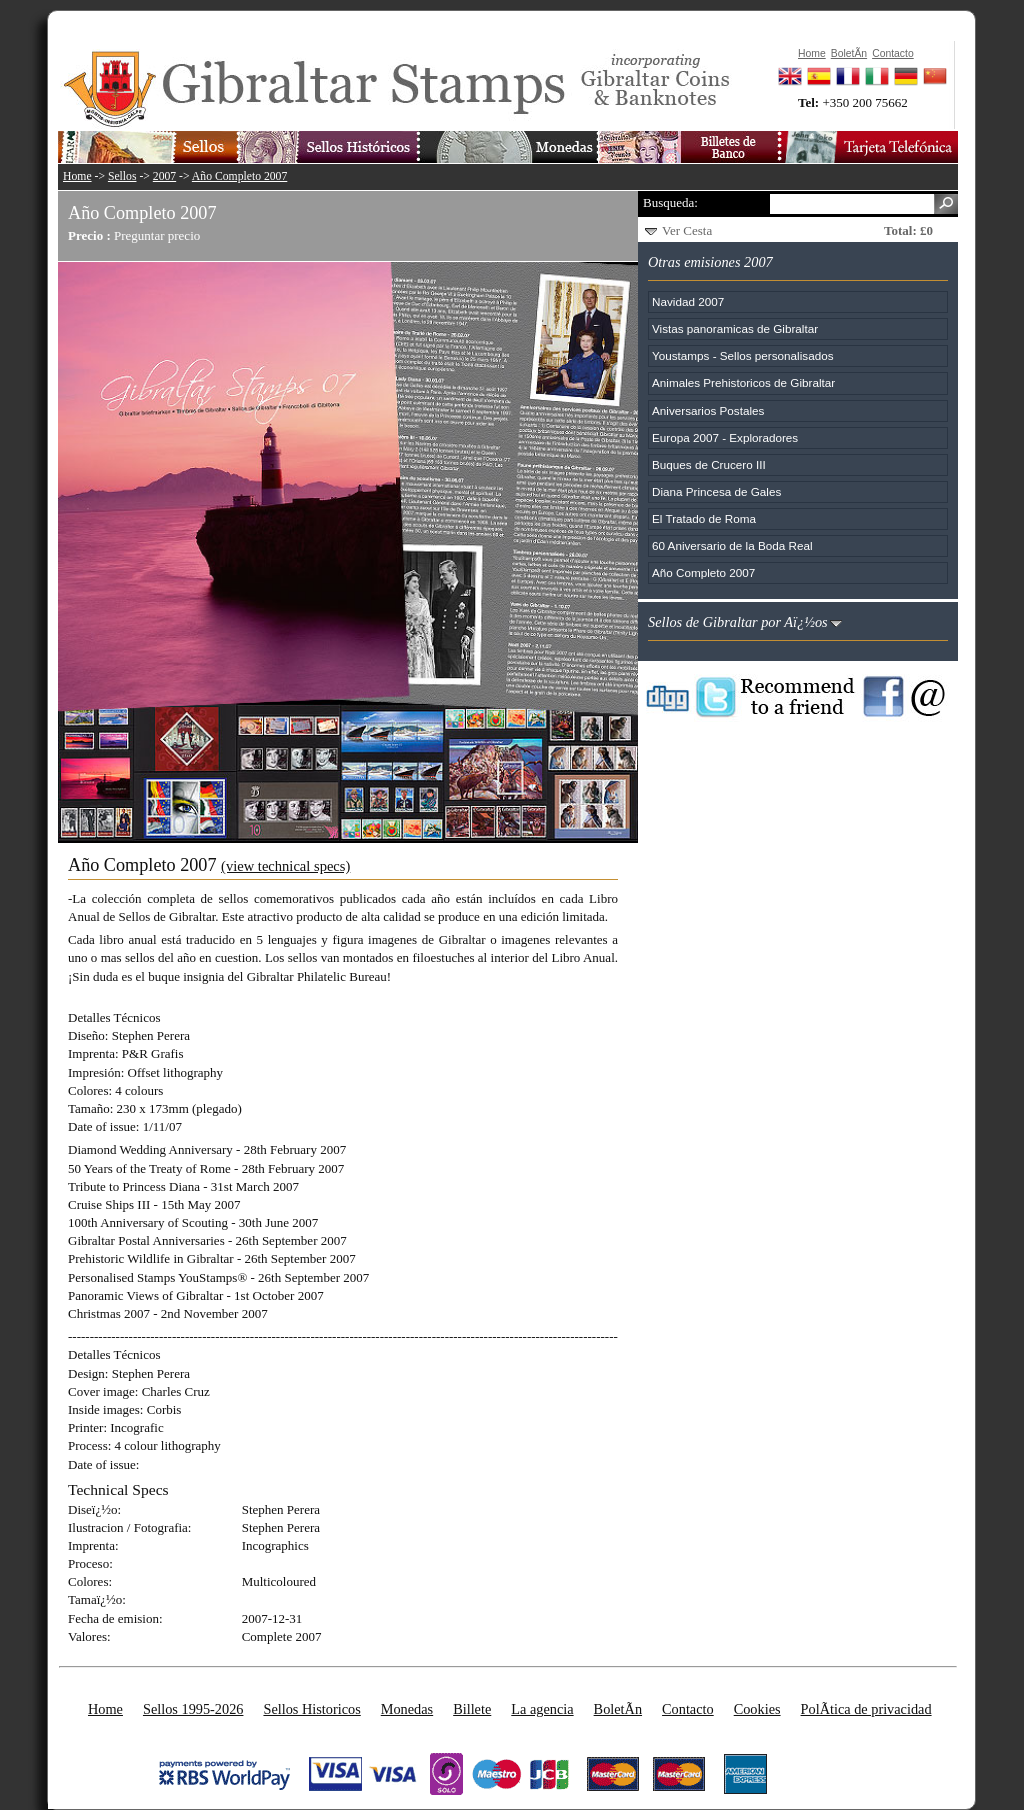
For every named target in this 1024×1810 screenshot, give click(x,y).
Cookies (757, 1709)
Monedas (407, 1709)
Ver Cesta (687, 230)
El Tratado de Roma (704, 518)
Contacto (688, 1709)
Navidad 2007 (688, 301)
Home (77, 176)
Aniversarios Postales (708, 410)
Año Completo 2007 (239, 176)
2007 (164, 176)
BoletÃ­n (618, 1709)
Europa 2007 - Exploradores (725, 437)
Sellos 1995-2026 (193, 1709)
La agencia (542, 1709)
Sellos (122, 176)
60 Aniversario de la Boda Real (732, 545)
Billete (472, 1709)
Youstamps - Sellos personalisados (742, 355)
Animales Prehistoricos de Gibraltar (743, 382)
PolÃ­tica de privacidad (866, 1709)
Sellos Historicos (311, 1709)
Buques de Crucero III (709, 464)
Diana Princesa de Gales (716, 491)
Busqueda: (670, 202)
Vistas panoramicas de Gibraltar (735, 328)
